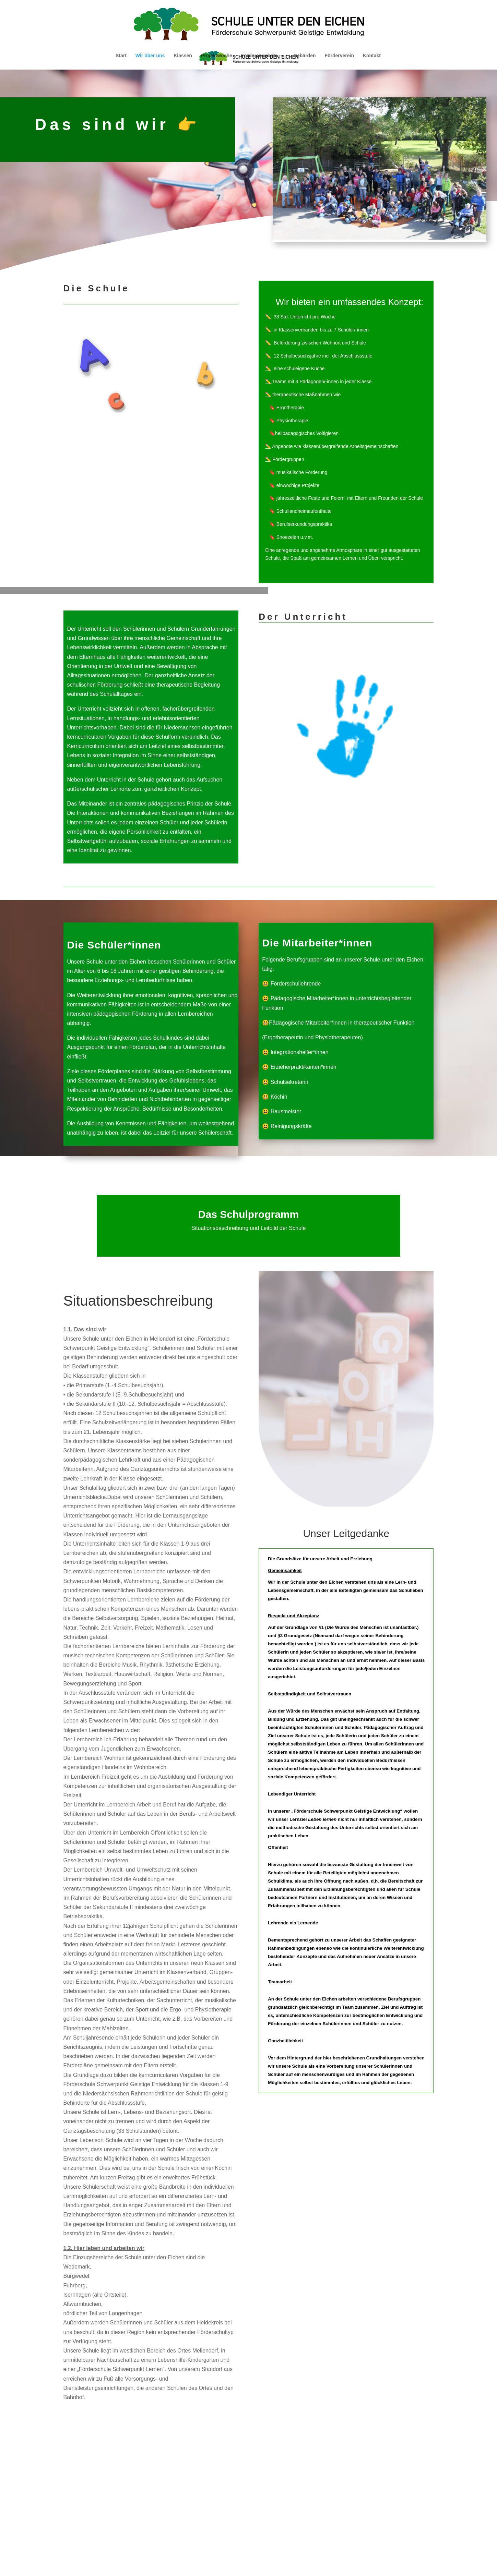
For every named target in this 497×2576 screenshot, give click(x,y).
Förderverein (339, 55)
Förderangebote (259, 55)
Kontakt (372, 55)
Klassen (183, 55)
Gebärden (304, 55)
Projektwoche (216, 55)
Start (121, 55)
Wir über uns (150, 55)
